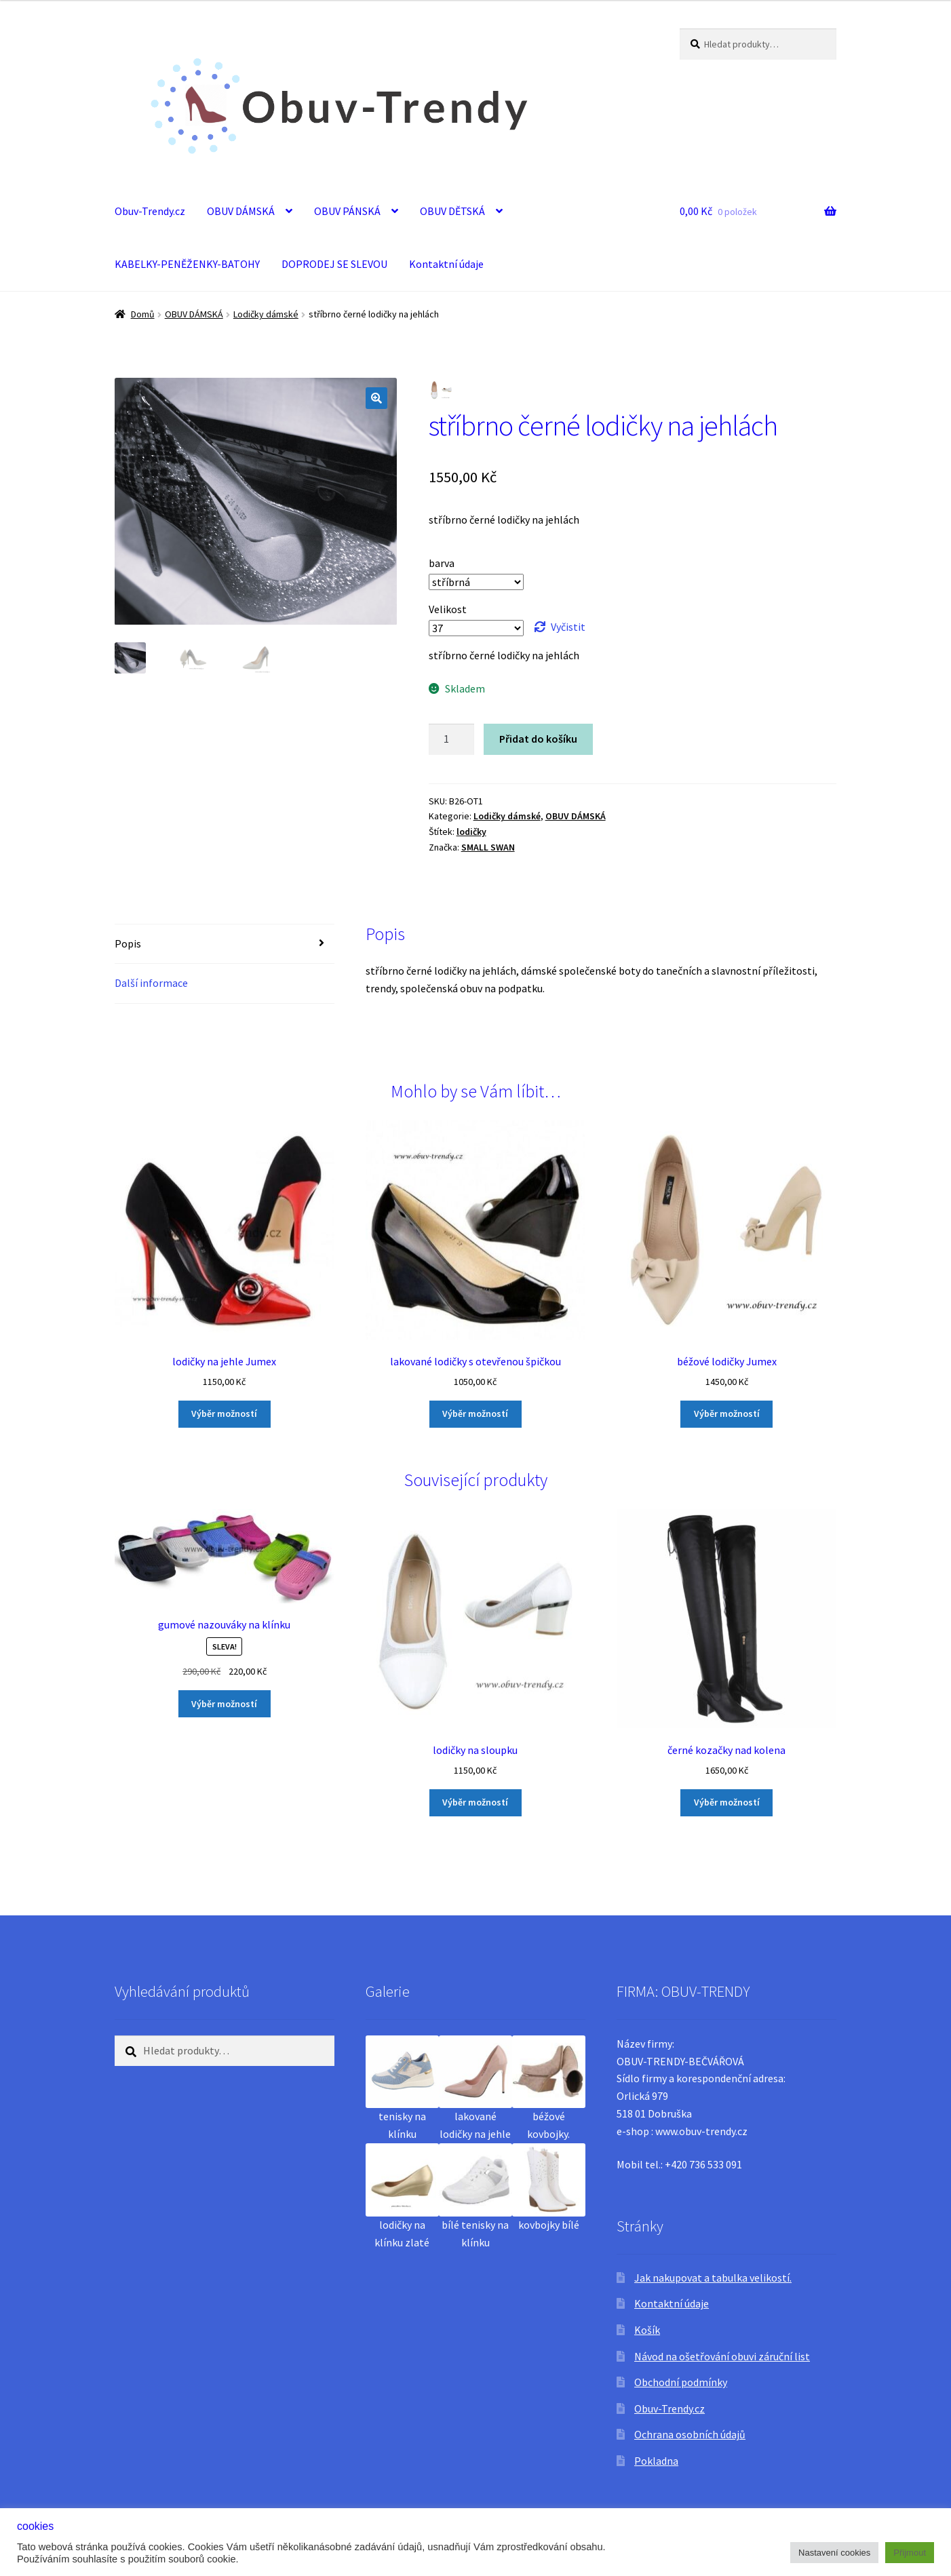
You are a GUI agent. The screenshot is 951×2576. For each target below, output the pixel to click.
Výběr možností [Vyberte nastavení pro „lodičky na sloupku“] (475, 1802)
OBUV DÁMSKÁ (241, 211)
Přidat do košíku (538, 738)
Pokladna (656, 2460)
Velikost (448, 609)
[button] (376, 398)
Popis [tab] (128, 943)
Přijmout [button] (909, 2553)
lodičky (471, 831)
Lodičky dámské (265, 314)
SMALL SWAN (488, 847)
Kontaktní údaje (446, 264)
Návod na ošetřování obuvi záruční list (722, 2356)
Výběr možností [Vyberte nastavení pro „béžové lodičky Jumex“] (727, 1413)
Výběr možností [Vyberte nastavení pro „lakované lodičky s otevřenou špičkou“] (475, 1413)
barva (441, 563)
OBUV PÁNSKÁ (347, 211)
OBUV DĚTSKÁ (452, 211)
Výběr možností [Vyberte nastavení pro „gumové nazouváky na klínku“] (224, 1704)
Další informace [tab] (151, 983)
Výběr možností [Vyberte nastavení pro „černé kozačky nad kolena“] (727, 1802)
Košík (647, 2330)
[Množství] (452, 739)
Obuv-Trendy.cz (150, 211)
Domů (143, 314)
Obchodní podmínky (680, 2382)
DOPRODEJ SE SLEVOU (334, 264)
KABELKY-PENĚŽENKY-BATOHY (187, 264)
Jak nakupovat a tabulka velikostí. (713, 2277)
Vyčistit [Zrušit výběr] (568, 626)
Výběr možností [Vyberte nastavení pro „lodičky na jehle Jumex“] (224, 1413)
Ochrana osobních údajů (689, 2434)
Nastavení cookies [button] (834, 2553)
